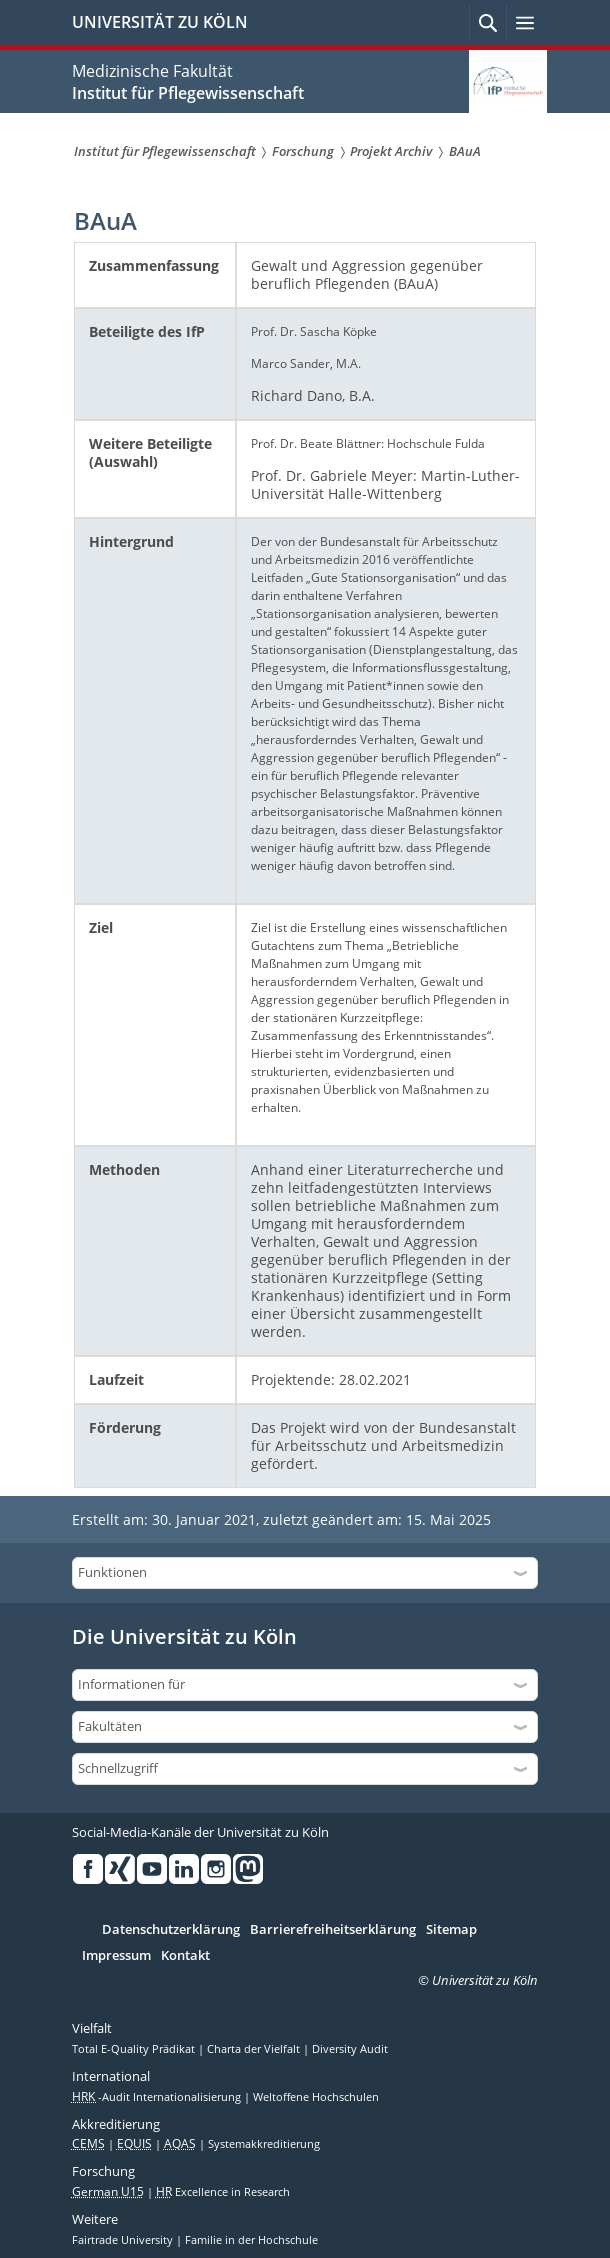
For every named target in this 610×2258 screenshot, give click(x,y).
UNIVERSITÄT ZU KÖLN (160, 22)
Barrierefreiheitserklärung (333, 1930)
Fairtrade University (124, 2240)
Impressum (116, 1956)
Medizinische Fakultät (152, 71)
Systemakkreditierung (264, 2144)
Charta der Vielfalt (255, 2049)
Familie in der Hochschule (251, 2240)
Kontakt (185, 1956)
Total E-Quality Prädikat (135, 2049)
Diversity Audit (350, 2049)
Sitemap (451, 1930)
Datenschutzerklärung (171, 1930)
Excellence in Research (223, 2192)
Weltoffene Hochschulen (316, 2097)
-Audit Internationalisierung (158, 2097)
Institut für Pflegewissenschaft (188, 93)
